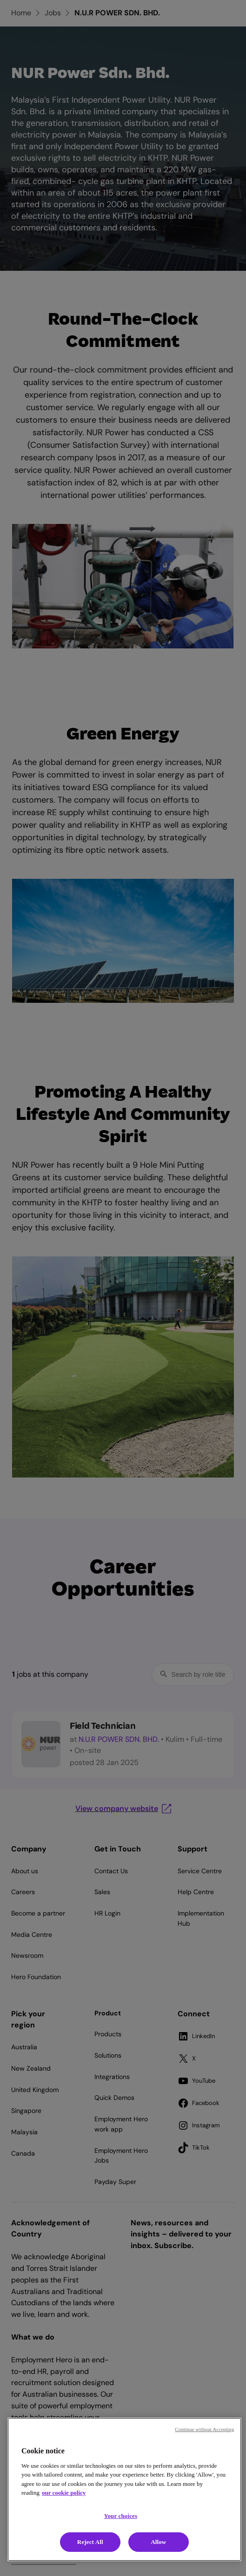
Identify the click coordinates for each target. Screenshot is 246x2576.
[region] (124, 2489)
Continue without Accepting (204, 2429)
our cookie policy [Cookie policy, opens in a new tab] (64, 2492)
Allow (158, 2541)
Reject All (90, 2541)
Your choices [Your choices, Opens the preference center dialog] (120, 2515)
